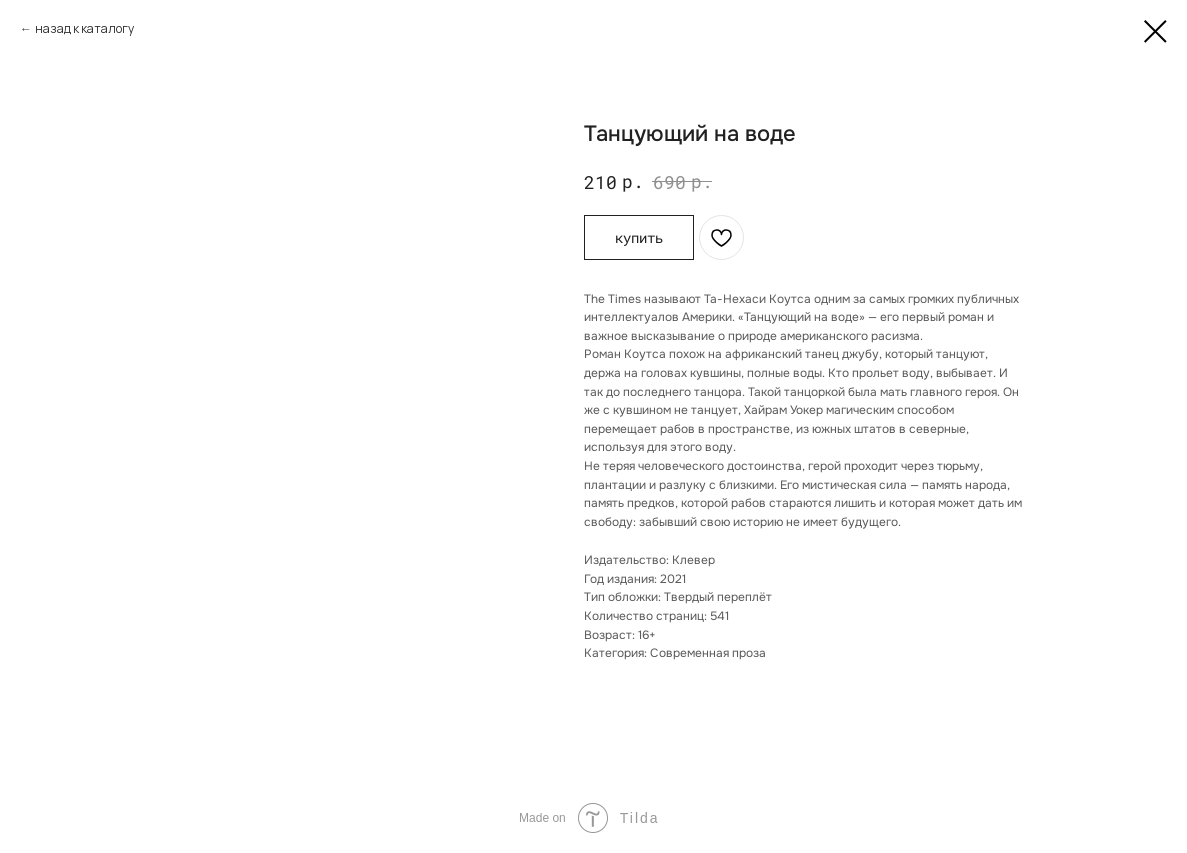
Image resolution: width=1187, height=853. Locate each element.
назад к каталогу (84, 28)
